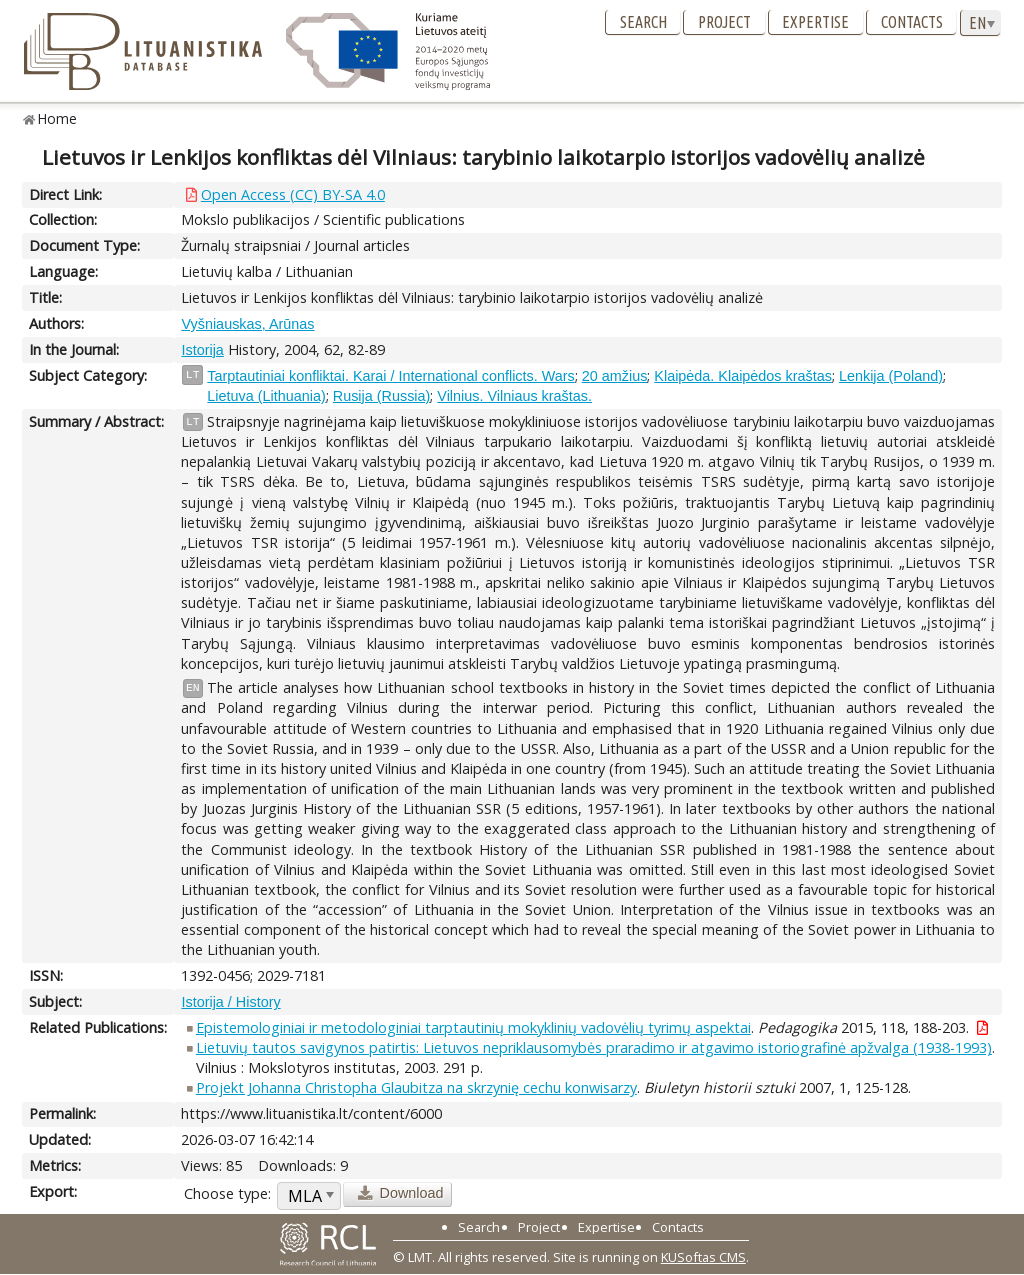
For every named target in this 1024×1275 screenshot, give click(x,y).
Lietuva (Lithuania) (266, 396)
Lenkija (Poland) (891, 376)
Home (57, 118)
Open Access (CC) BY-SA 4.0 (293, 194)
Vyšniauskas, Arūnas (247, 324)
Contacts (912, 22)
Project (724, 22)
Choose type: (227, 1193)
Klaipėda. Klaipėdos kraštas (743, 376)
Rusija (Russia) (382, 396)
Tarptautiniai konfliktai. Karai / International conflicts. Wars (390, 376)
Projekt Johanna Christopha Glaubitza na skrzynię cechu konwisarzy (416, 1087)
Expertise (815, 22)
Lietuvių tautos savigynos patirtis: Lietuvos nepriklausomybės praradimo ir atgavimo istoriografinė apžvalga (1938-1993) (594, 1047)
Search (643, 22)
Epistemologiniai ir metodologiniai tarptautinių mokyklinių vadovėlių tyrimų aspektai (473, 1027)
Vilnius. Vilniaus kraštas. (514, 396)
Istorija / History (230, 1002)
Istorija (202, 350)
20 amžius (615, 376)
